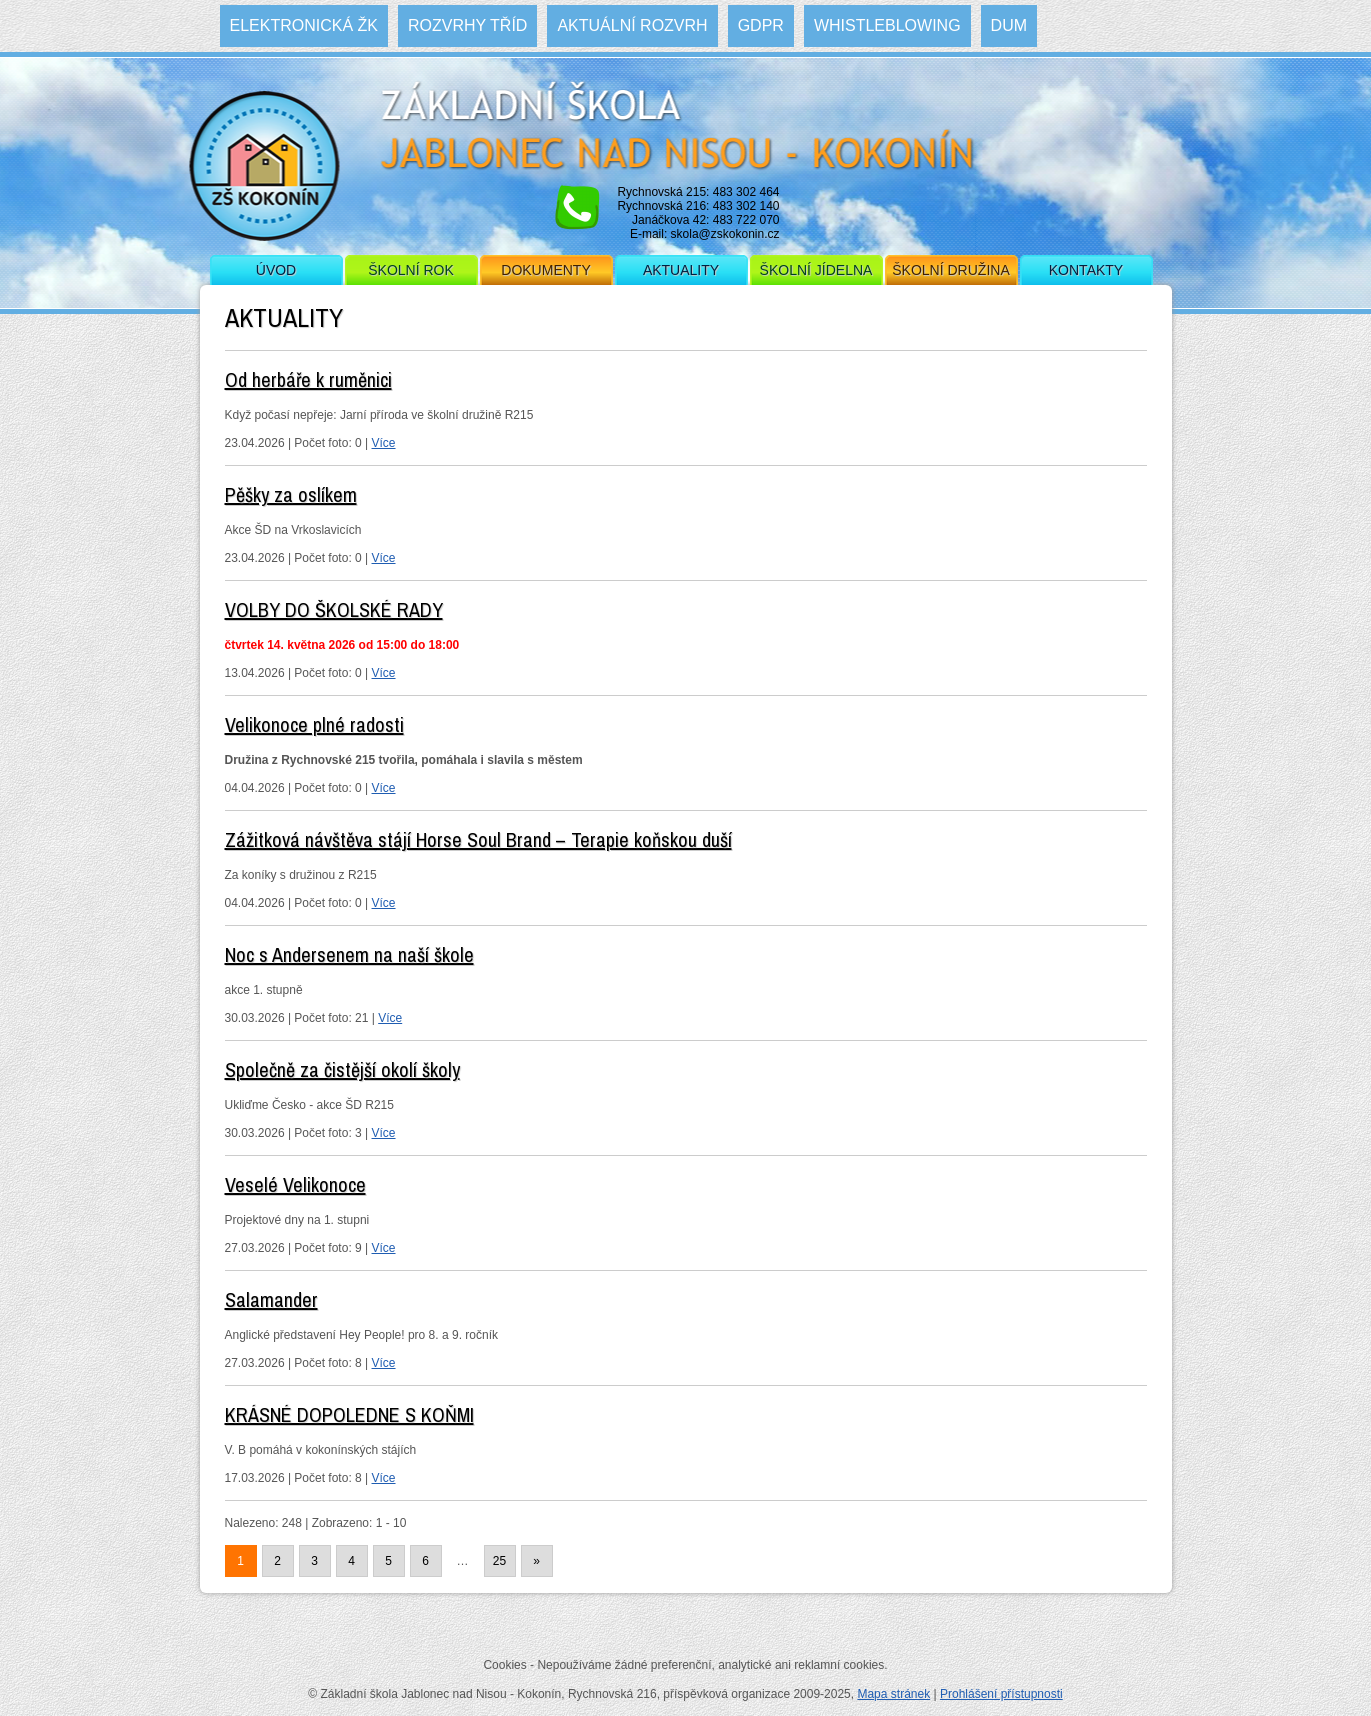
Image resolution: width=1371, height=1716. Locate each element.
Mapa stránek (893, 1694)
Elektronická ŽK (304, 25)
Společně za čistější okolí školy (342, 1069)
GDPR (761, 25)
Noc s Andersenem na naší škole (349, 954)
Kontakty (1086, 270)
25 (499, 1561)
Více (384, 443)
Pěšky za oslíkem (291, 494)
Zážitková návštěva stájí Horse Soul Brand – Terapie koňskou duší (478, 839)
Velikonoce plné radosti (314, 724)
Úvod (276, 270)
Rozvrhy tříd (467, 25)
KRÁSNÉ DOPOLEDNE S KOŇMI (349, 1414)
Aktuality (681, 270)
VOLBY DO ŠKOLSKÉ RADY (334, 609)
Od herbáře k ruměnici (308, 379)
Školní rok (411, 270)
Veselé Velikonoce (295, 1184)
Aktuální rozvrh (632, 25)
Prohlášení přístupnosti (1001, 1694)
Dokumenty (545, 270)
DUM (1009, 25)
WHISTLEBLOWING (887, 25)
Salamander (271, 1299)
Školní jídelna (816, 270)
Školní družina (950, 270)
